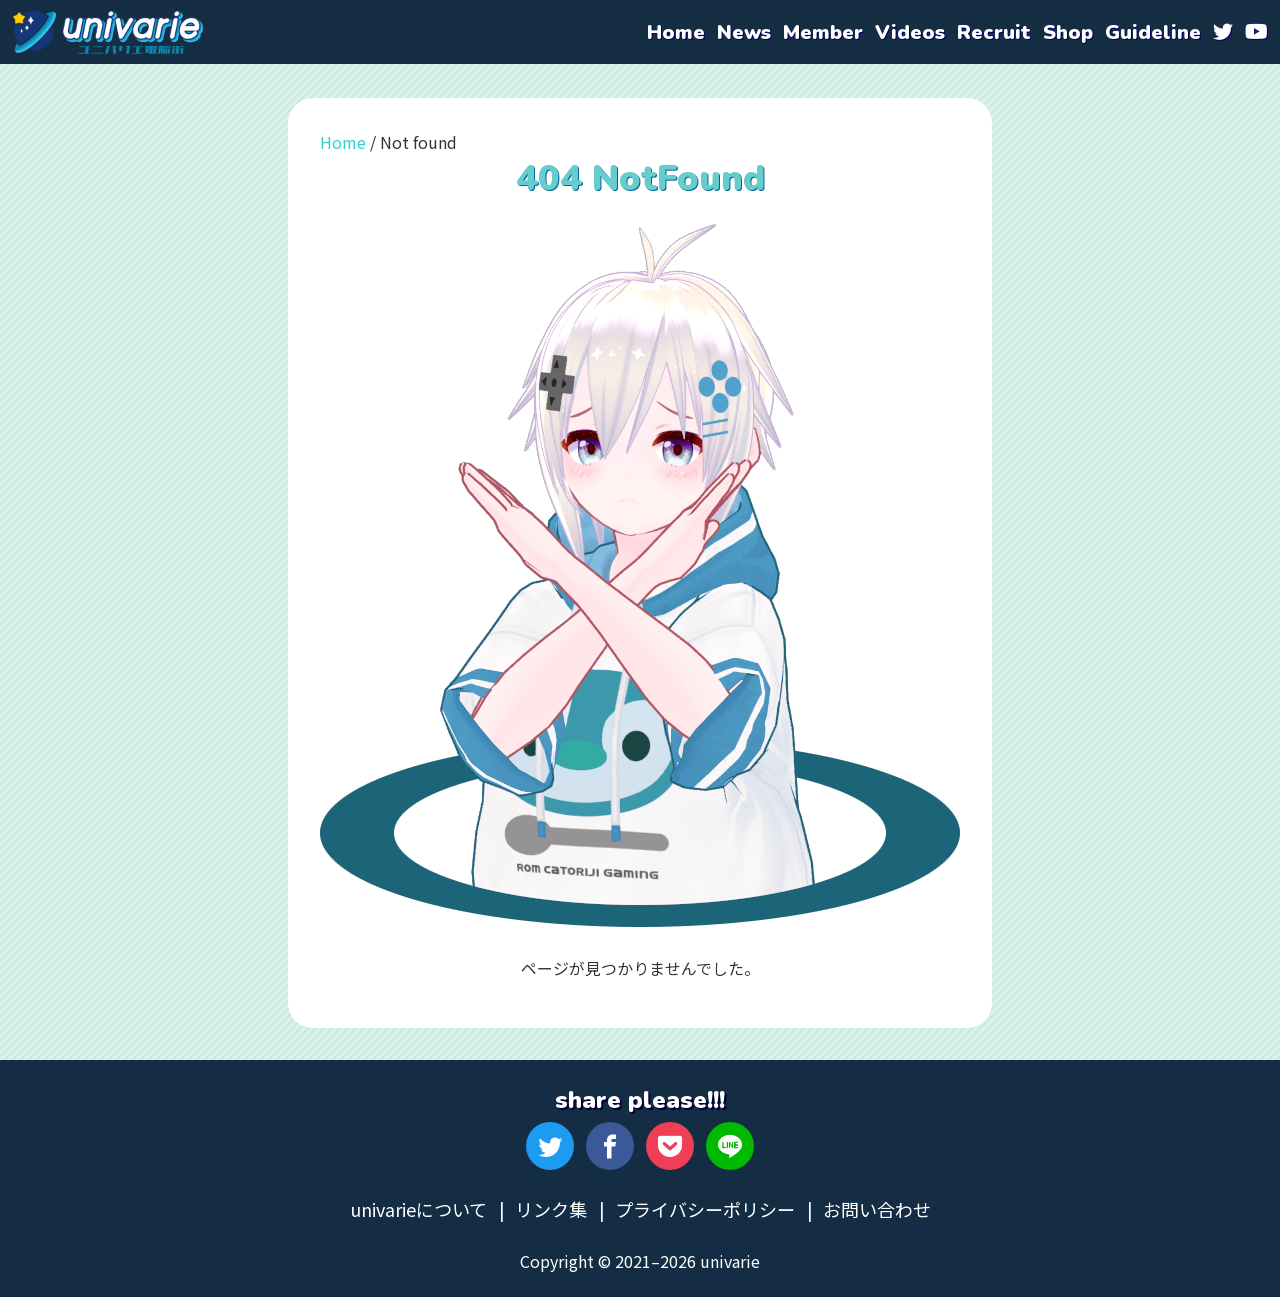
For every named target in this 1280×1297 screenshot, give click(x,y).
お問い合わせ (877, 1209)
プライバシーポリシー (705, 1209)
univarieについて (418, 1209)
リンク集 (551, 1209)
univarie (108, 32)
